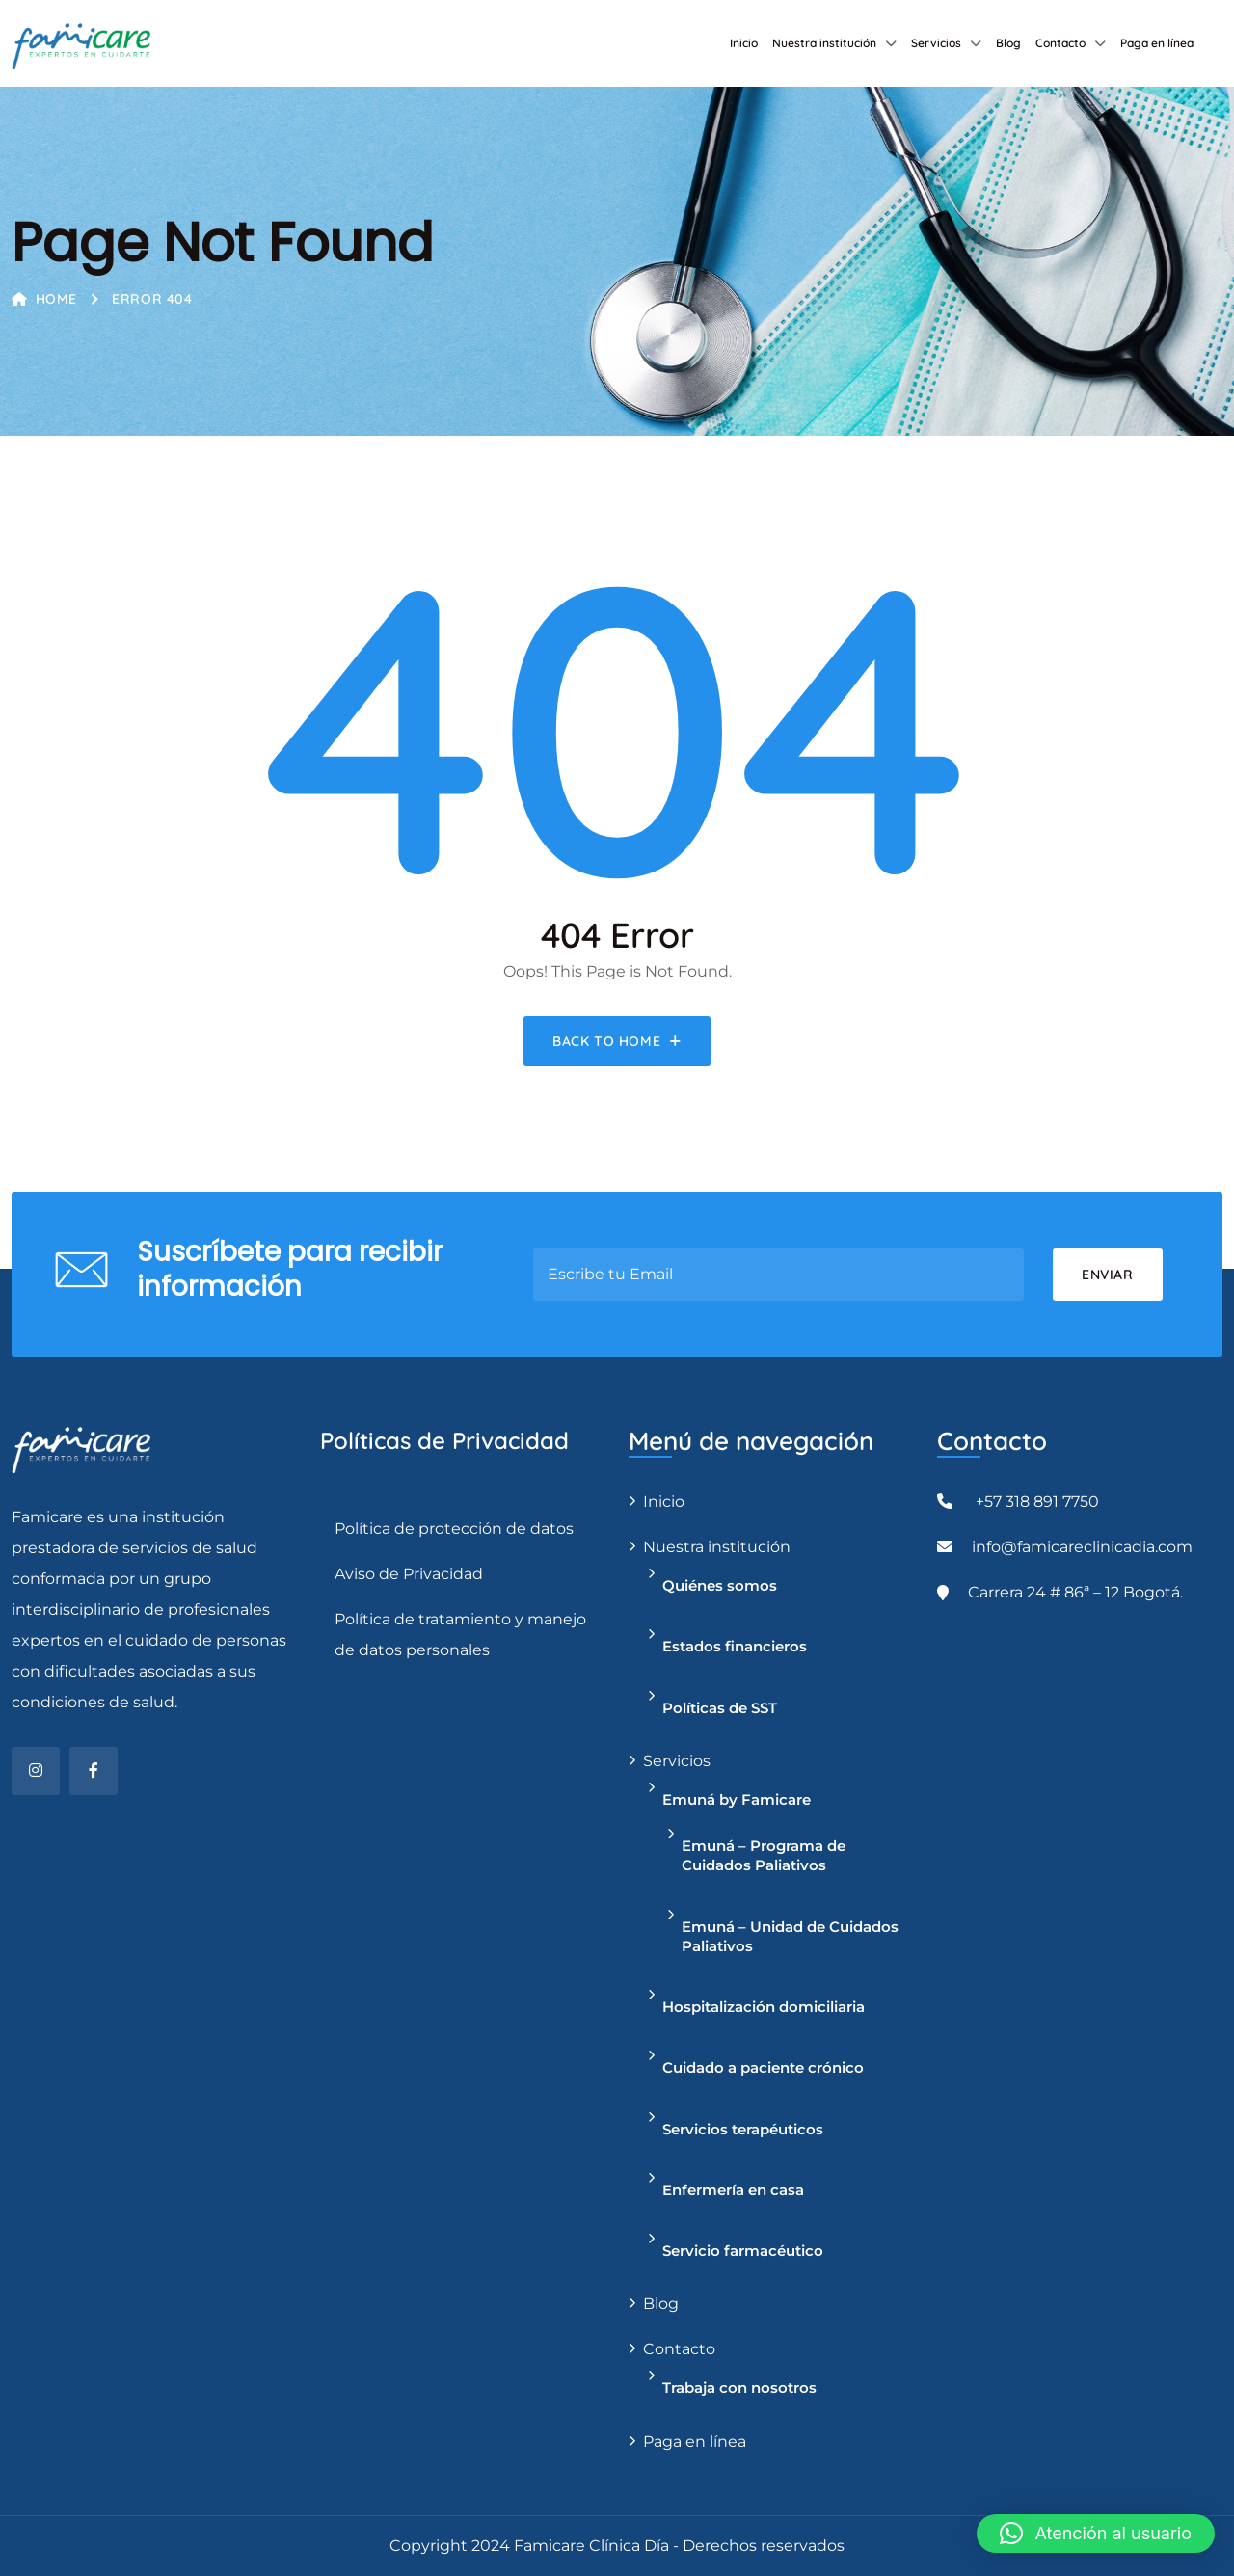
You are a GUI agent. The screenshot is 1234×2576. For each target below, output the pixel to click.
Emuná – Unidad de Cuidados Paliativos (790, 1936)
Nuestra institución (824, 43)
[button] (1096, 2533)
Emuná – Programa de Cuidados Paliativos (763, 1855)
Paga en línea (1157, 43)
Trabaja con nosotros (739, 2387)
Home (44, 299)
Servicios (936, 43)
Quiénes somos (719, 1585)
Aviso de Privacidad (409, 1574)
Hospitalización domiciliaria (763, 2007)
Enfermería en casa (733, 2190)
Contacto (1060, 43)
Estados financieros (734, 1646)
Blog (1008, 43)
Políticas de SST (719, 1708)
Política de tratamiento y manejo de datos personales (460, 1634)
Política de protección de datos (454, 1528)
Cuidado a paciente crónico (763, 2067)
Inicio (744, 43)
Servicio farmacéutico (742, 2250)
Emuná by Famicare (736, 1799)
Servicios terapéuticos (742, 2129)
